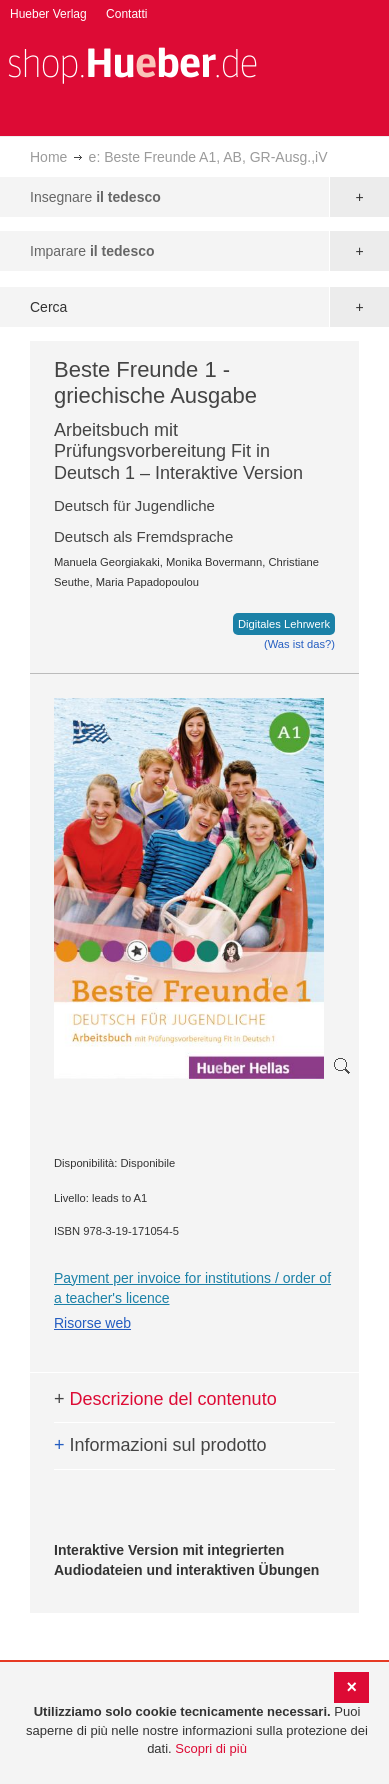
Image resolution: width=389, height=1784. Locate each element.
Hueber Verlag (48, 14)
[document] (197, 1731)
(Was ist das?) (299, 644)
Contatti (126, 14)
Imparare (92, 251)
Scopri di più (211, 1748)
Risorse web (92, 1323)
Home (48, 157)
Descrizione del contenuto (165, 1399)
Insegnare (95, 197)
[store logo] (132, 63)
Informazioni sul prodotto (160, 1445)
